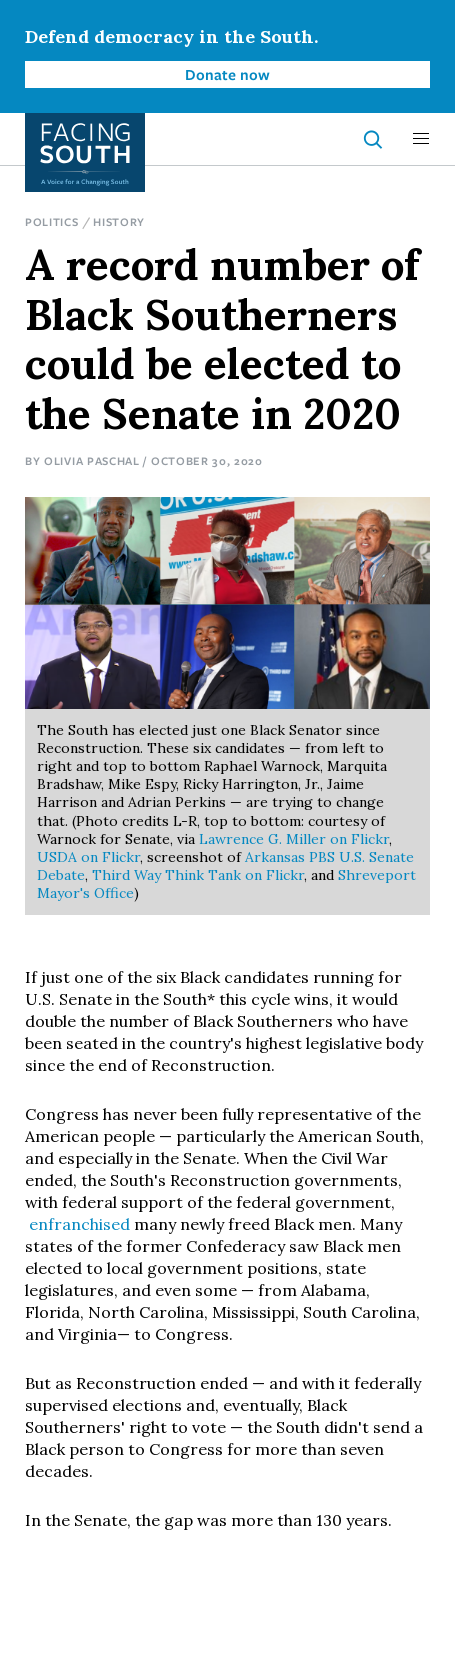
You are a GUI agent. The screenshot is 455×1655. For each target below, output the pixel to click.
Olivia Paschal (92, 460)
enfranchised (77, 1224)
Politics (52, 221)
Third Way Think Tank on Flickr (198, 875)
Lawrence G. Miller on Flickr (294, 839)
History (119, 221)
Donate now (227, 74)
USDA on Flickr (88, 857)
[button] (421, 139)
